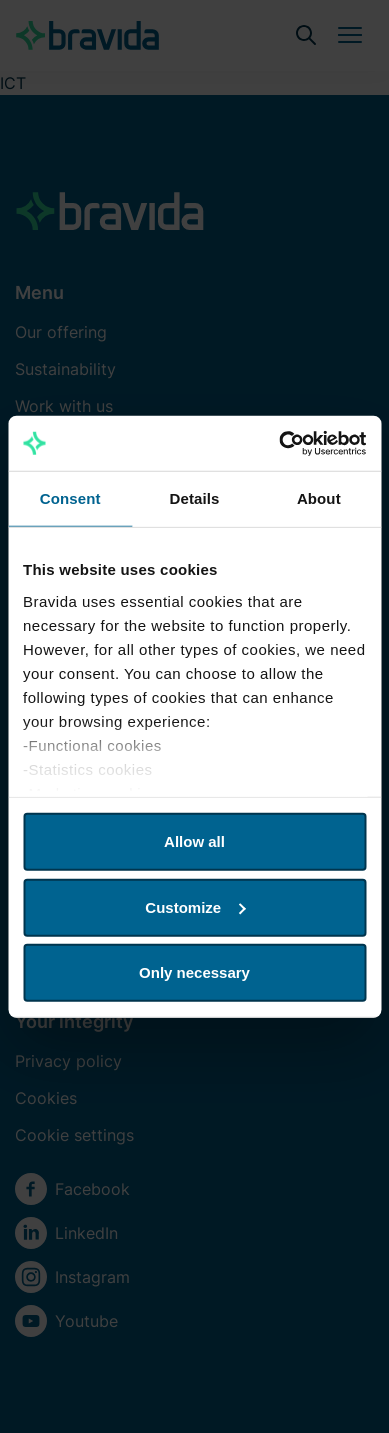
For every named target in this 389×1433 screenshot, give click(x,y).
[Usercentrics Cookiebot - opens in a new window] (279, 443)
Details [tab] (195, 498)
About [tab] (319, 498)
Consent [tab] (70, 498)
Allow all (194, 841)
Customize (195, 906)
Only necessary (194, 972)
